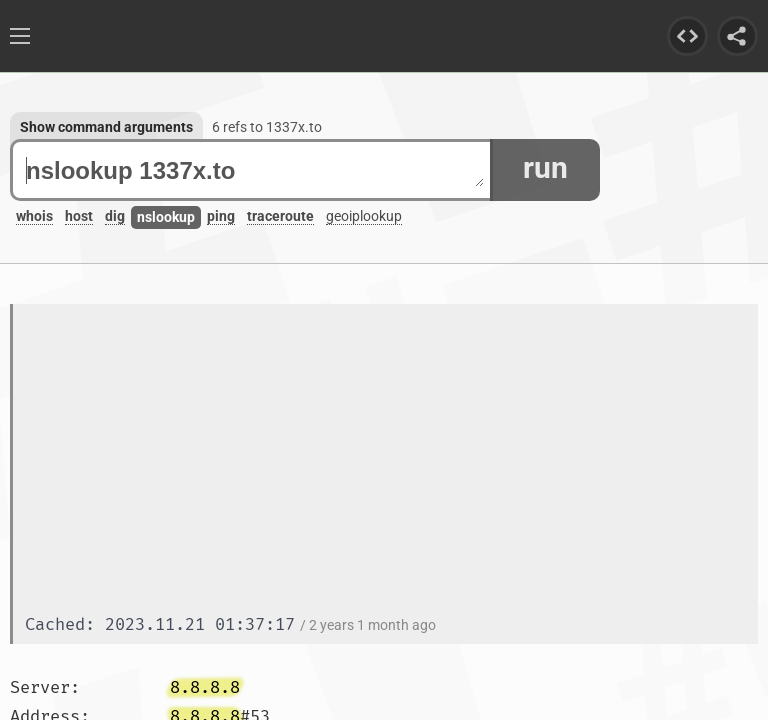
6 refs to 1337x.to (267, 127)
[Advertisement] (391, 461)
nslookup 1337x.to (255, 170)
